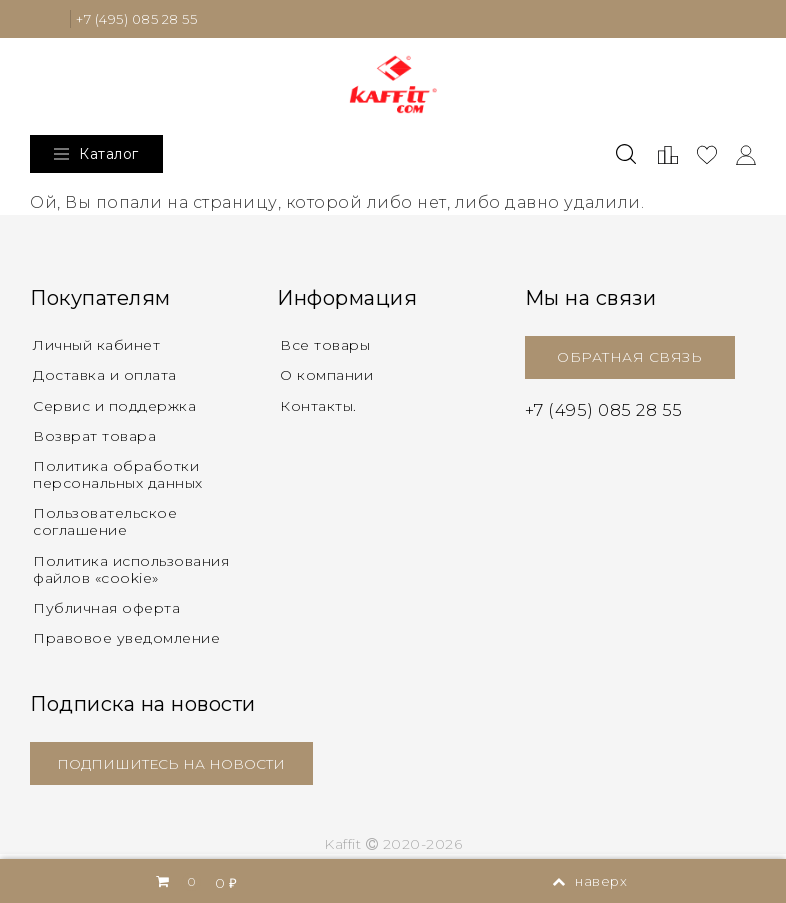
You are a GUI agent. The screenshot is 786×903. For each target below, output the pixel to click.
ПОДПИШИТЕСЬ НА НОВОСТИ (176, 768)
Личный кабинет (96, 346)
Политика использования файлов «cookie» (131, 572)
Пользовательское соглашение (105, 524)
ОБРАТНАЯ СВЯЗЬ (629, 358)
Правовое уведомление (126, 642)
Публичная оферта (106, 612)
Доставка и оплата (105, 376)
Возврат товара (94, 438)
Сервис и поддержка (114, 407)
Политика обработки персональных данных (118, 477)
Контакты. (318, 407)
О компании (326, 376)
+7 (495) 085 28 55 (142, 19)
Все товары (325, 346)
